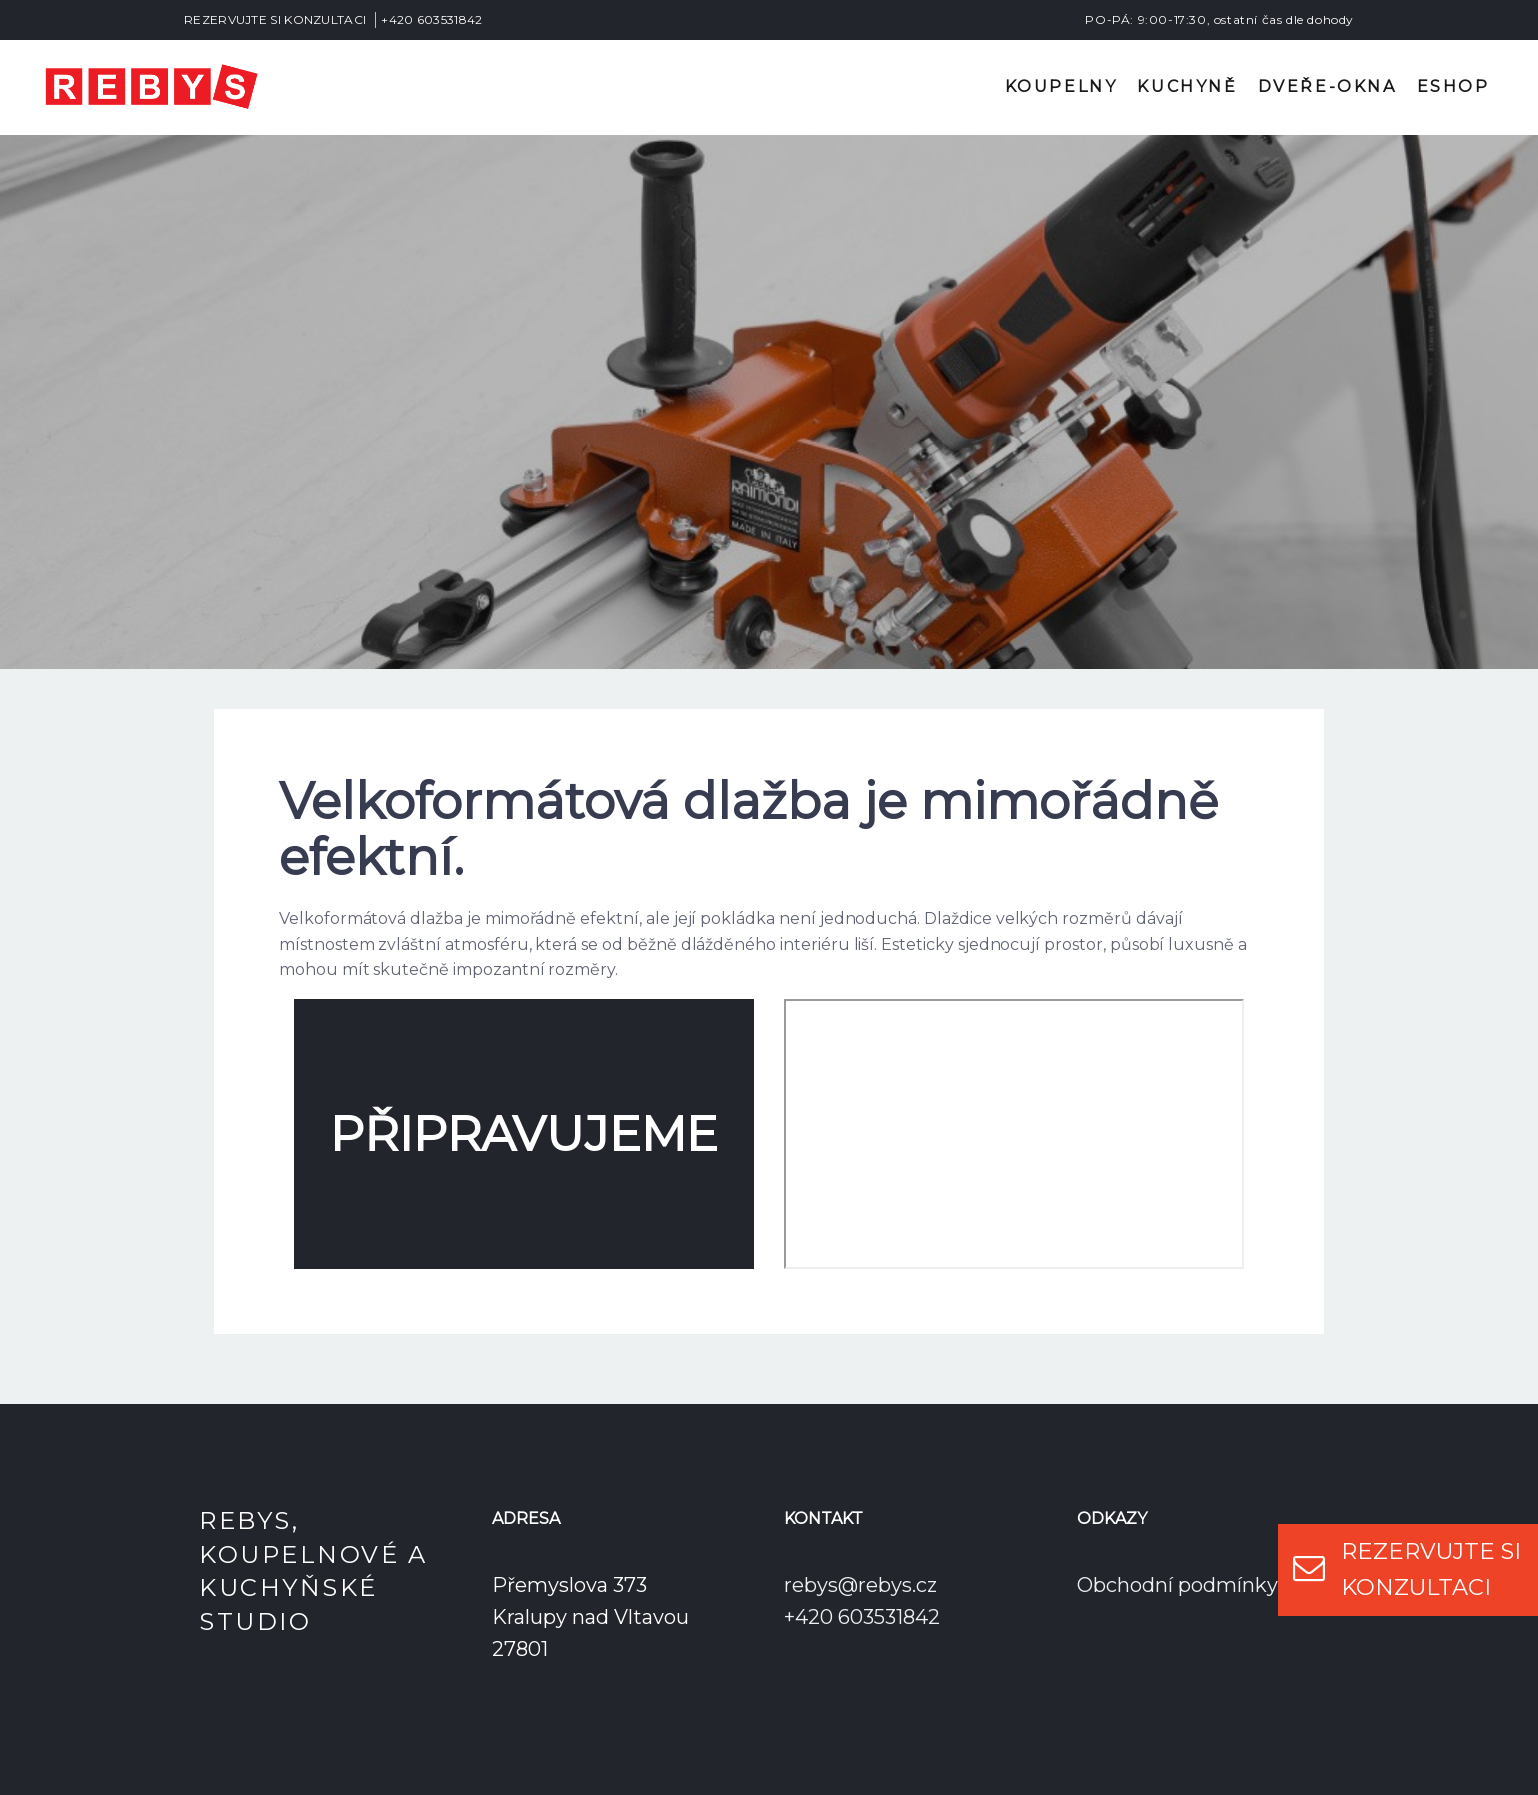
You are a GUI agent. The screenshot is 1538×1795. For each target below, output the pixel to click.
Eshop (1453, 86)
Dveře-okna (1327, 86)
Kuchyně (1187, 86)
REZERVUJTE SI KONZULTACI (275, 19)
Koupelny (1061, 86)
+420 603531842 (431, 19)
